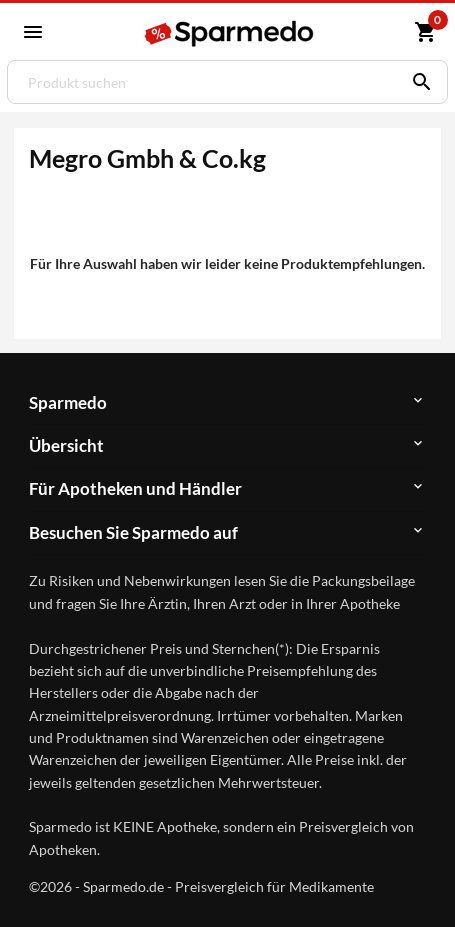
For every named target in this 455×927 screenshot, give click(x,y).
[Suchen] (417, 82)
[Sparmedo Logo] (230, 33)
